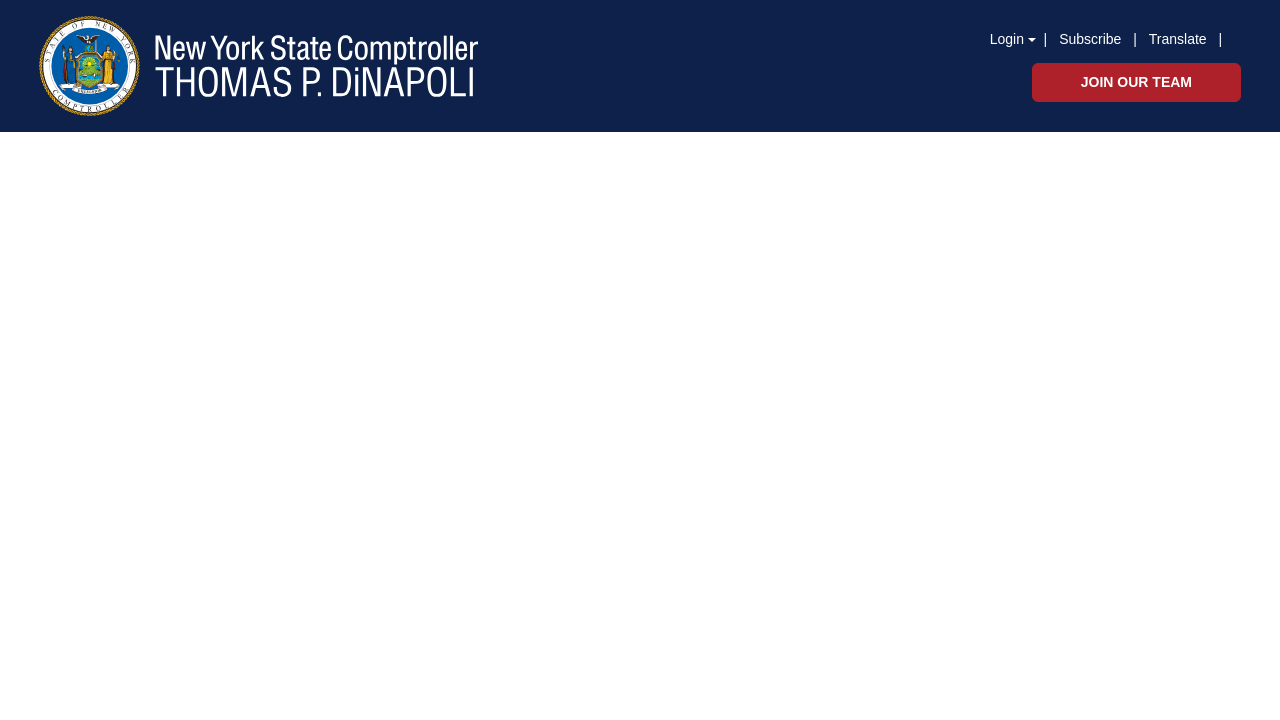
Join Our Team (1136, 82)
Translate (1178, 39)
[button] (1226, 38)
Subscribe (1090, 39)
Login (1007, 39)
